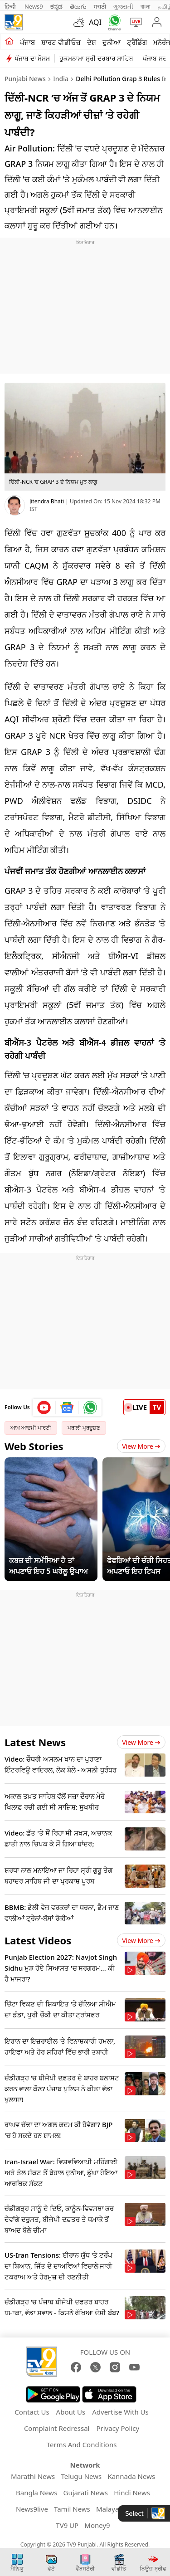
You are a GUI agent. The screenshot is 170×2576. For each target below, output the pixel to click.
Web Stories (34, 1446)
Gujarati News (85, 2492)
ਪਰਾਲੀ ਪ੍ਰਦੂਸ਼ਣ (84, 1428)
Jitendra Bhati (46, 501)
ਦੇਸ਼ (91, 42)
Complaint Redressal (57, 2428)
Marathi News (33, 2476)
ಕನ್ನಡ (56, 6)
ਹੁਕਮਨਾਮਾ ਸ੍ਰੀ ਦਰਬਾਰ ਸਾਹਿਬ (96, 58)
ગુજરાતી (123, 6)
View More (141, 1446)
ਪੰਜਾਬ (27, 42)
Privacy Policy (117, 2428)
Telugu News (81, 2476)
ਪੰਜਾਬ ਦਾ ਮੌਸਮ (32, 58)
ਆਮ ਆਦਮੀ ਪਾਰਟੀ (30, 1428)
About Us (71, 2411)
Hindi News (132, 2492)
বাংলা (146, 6)
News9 (33, 6)
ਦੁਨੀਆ (111, 42)
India (60, 78)
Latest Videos (38, 1940)
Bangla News (36, 2492)
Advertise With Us (120, 2411)
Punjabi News (25, 78)
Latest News (35, 1742)
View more (141, 1742)
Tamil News (72, 2508)
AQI (95, 22)
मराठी (100, 6)
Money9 (97, 2525)
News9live (32, 2508)
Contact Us (32, 2411)
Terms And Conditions (82, 2444)
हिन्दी (11, 6)
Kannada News (131, 2476)
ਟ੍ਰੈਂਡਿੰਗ (137, 42)
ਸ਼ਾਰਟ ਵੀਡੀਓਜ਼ (61, 42)
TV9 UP (67, 2525)
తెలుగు (78, 6)
